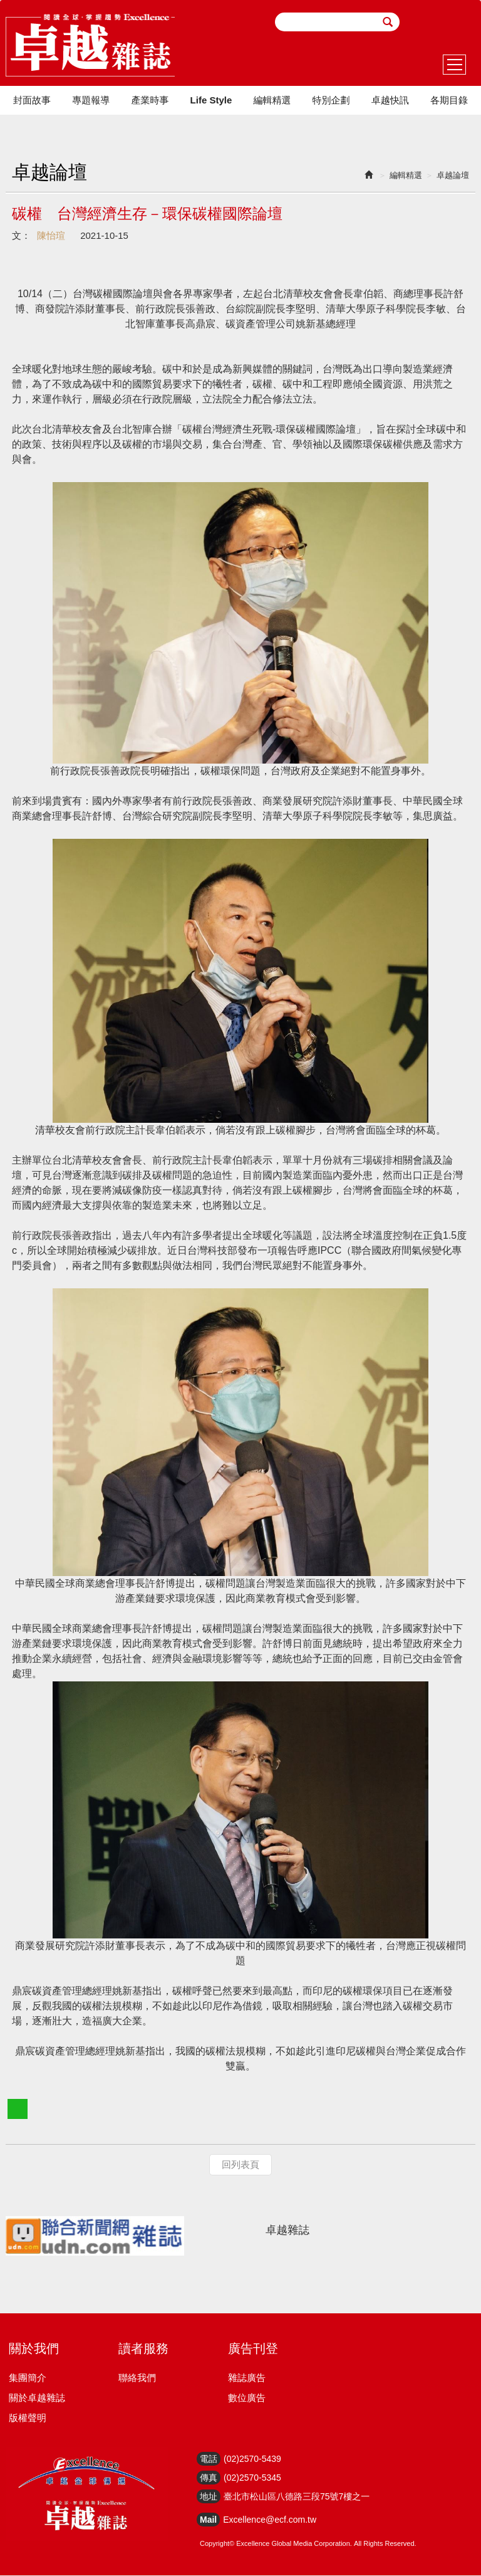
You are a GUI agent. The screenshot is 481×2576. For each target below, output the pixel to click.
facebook (440, 22)
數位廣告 (247, 2398)
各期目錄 (449, 100)
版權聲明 (27, 2418)
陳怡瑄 (51, 236)
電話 (208, 2459)
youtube (464, 22)
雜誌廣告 (247, 2378)
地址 (208, 2497)
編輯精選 (272, 100)
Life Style (211, 100)
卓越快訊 (390, 100)
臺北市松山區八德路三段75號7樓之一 (297, 2497)
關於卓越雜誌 (37, 2398)
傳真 (208, 2478)
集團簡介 (27, 2378)
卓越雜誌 (287, 2230)
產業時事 (149, 100)
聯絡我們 (137, 2378)
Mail (208, 2520)
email (416, 22)
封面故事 (32, 100)
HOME (91, 45)
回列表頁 (240, 2165)
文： (21, 236)
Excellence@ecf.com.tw (269, 2520)
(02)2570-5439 (252, 2459)
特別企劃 (331, 100)
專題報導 (91, 100)
